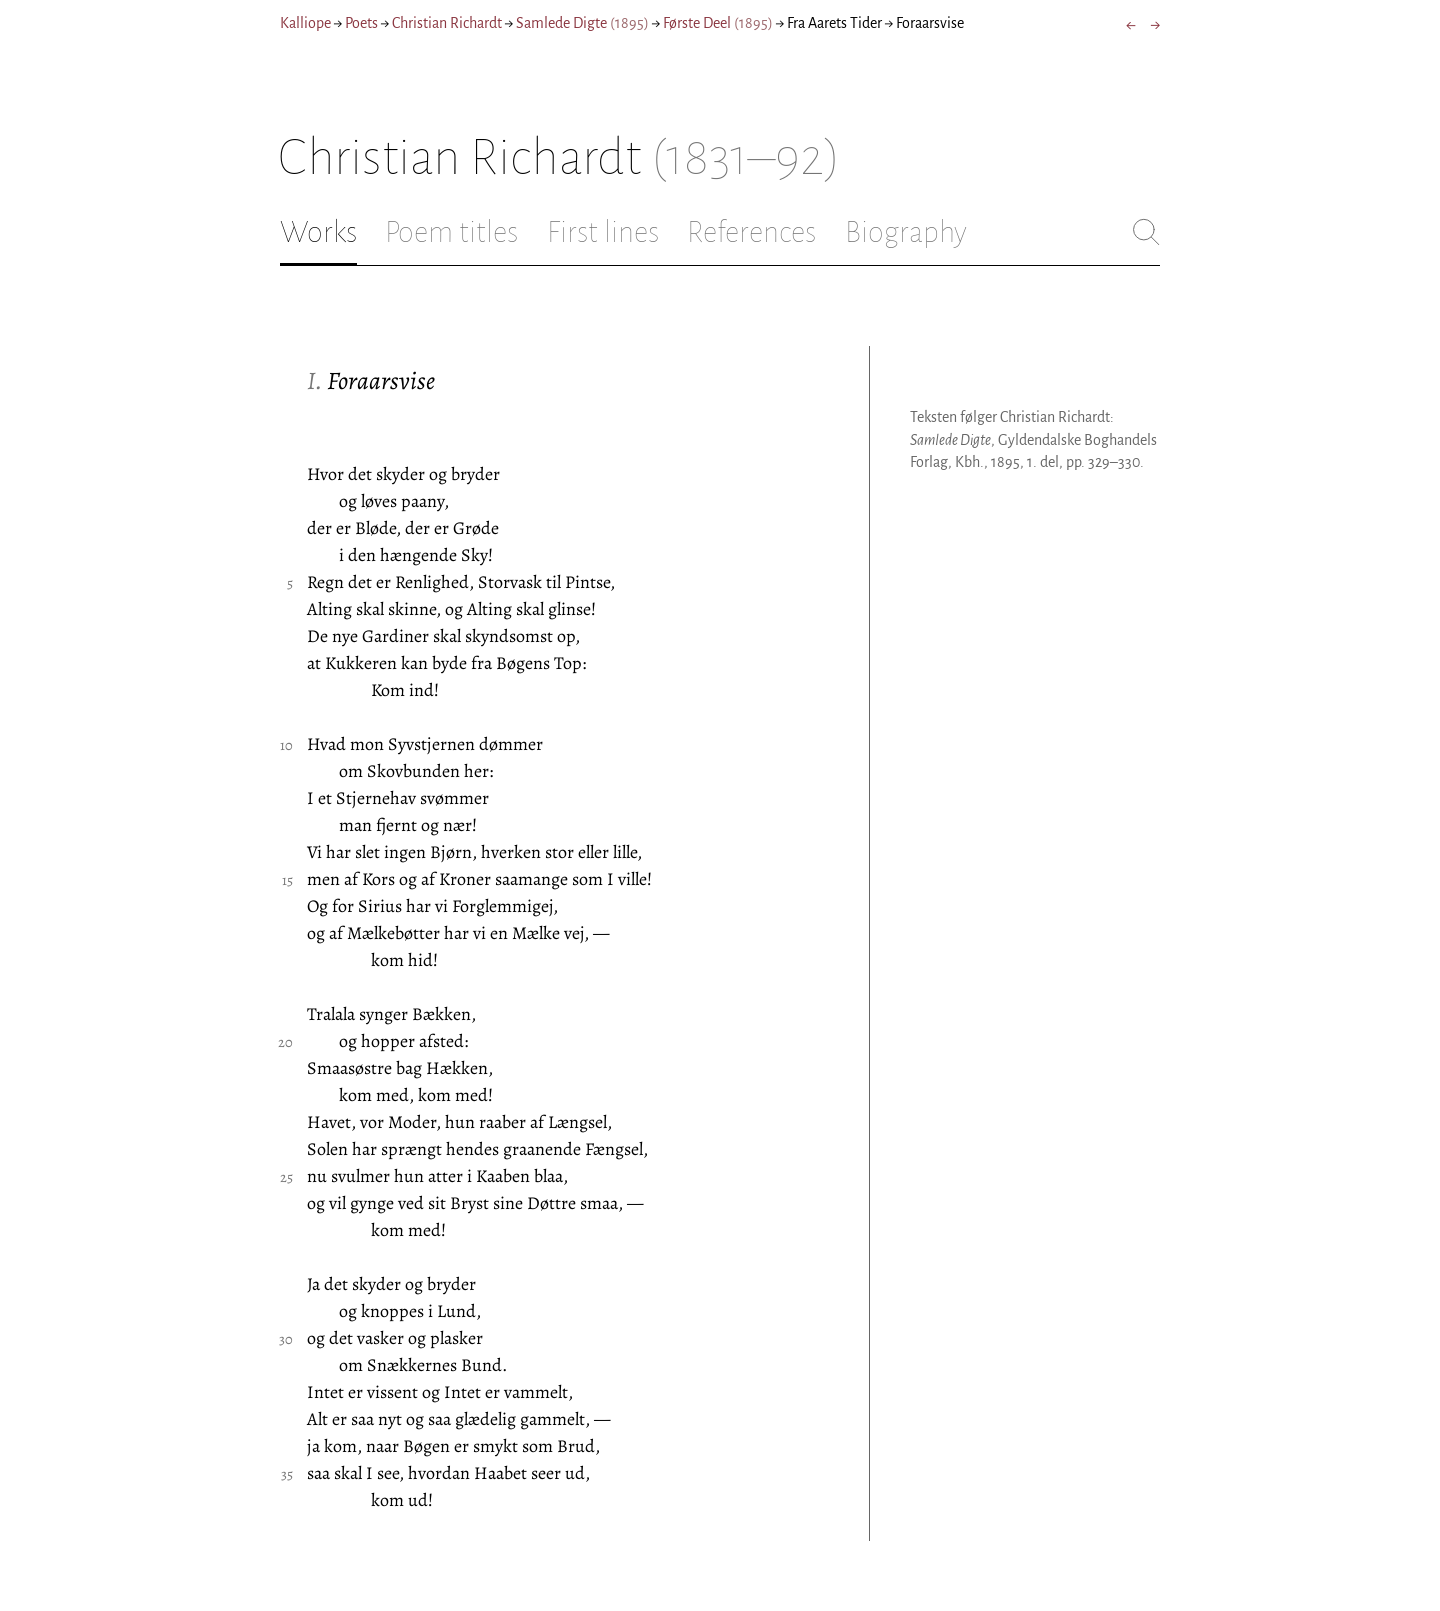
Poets (361, 23)
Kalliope (305, 23)
